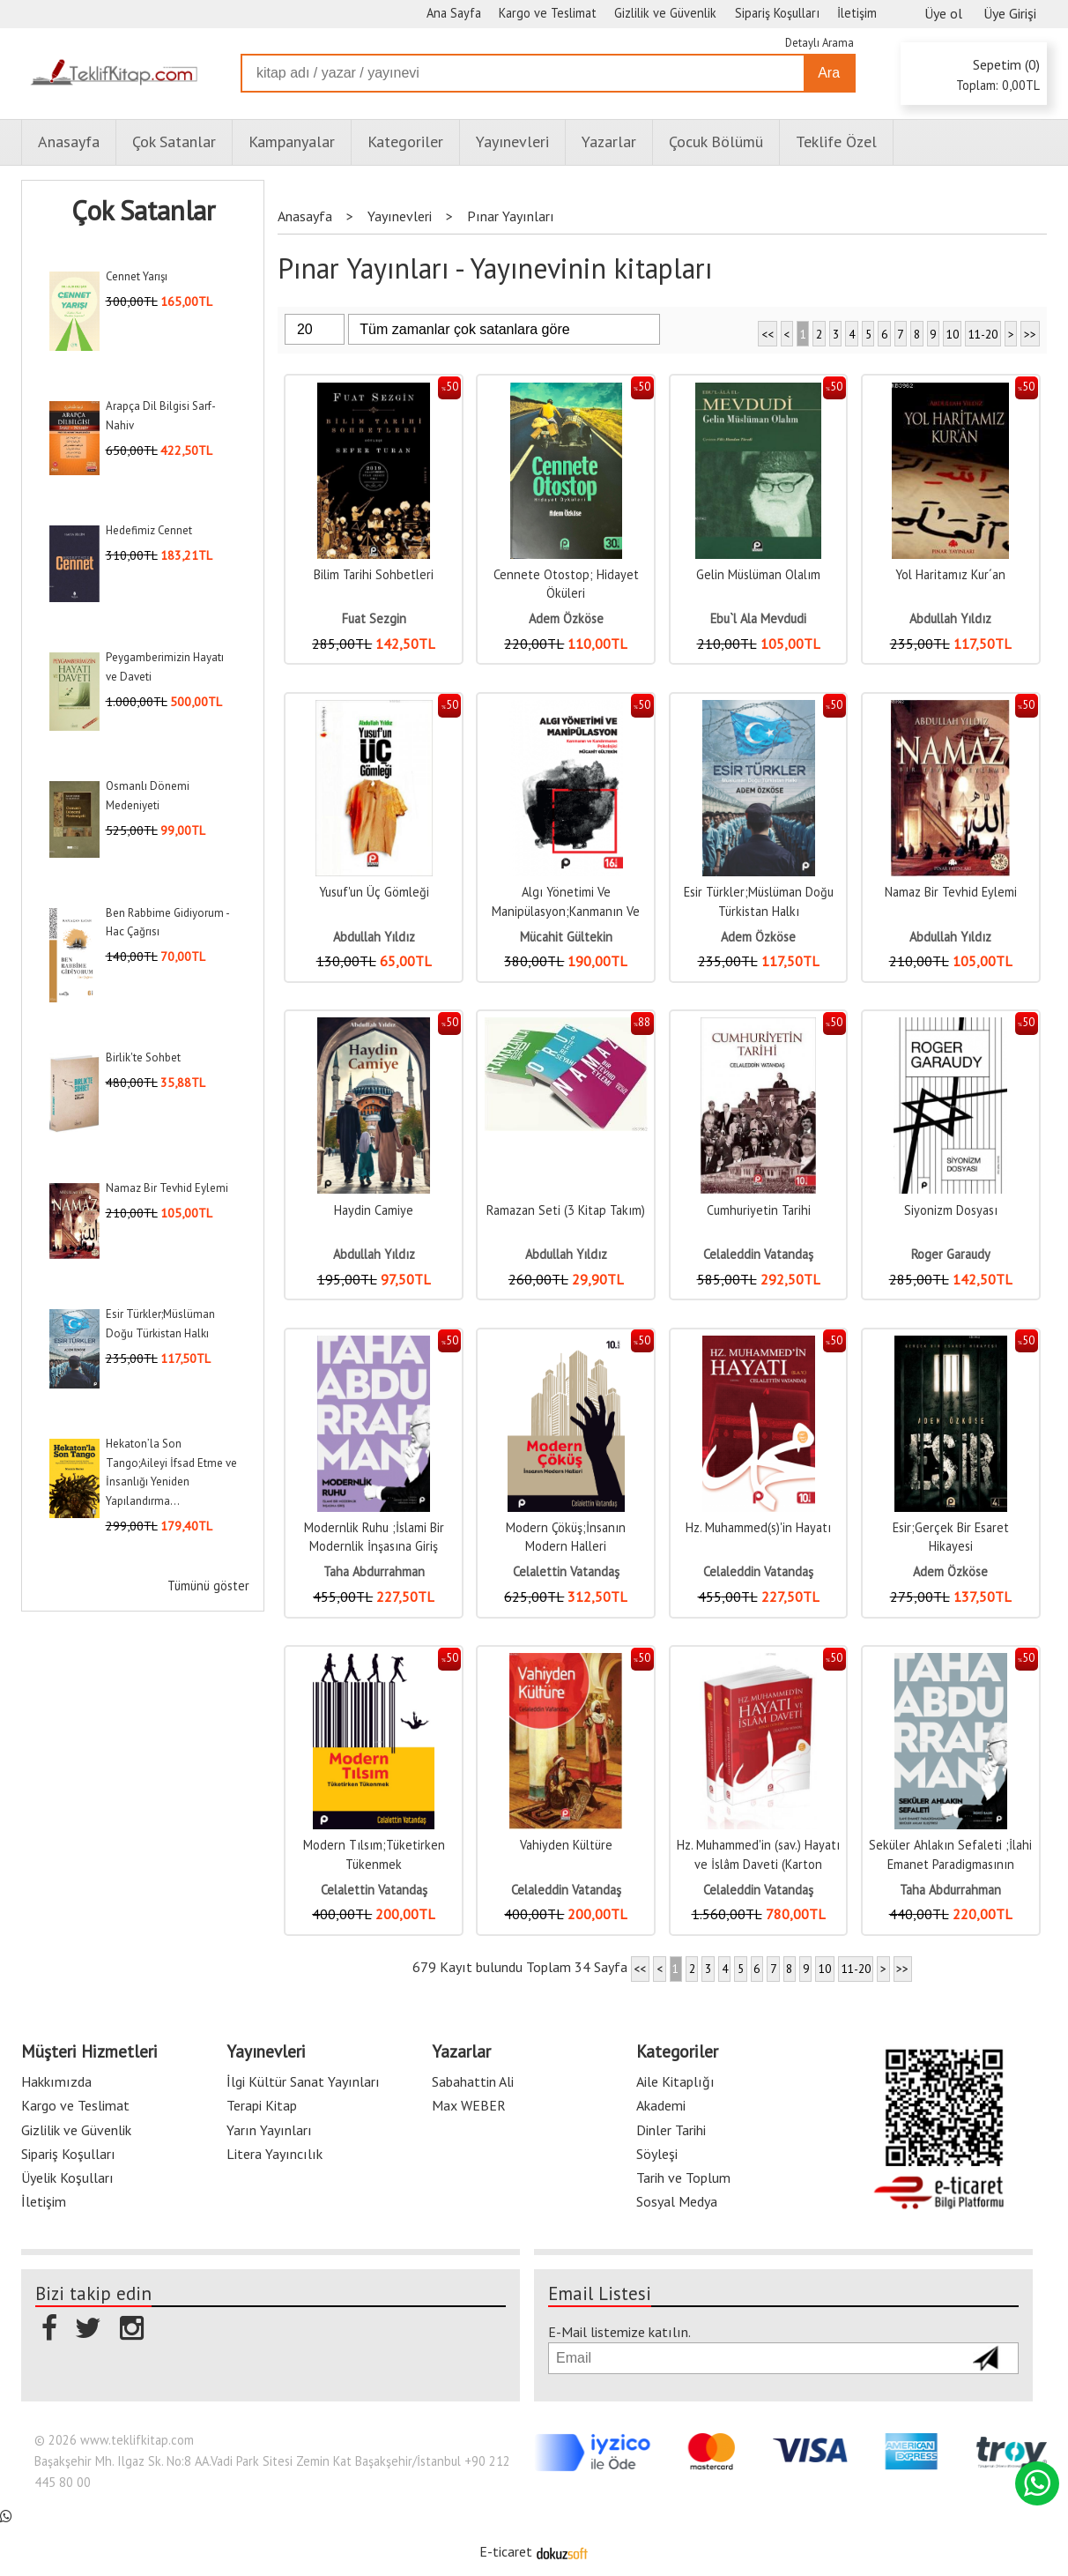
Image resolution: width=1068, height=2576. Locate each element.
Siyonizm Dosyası (951, 1210)
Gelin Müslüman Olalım (758, 574)
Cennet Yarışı (136, 276)
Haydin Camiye (373, 1210)
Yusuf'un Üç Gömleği (374, 891)
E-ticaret (505, 2551)
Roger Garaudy (950, 1254)
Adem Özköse (566, 618)
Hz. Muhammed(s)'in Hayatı (758, 1527)
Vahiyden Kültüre (566, 1844)
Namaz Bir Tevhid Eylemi (167, 1187)
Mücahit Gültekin (566, 936)
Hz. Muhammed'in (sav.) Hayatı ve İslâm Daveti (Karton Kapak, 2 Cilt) (758, 1863)
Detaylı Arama (819, 42)
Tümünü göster (208, 1585)
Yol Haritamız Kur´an (950, 574)
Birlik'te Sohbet (143, 1057)
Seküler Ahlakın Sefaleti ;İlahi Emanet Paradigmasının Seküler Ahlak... (950, 1863)
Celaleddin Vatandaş (758, 1254)
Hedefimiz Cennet (149, 530)
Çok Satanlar (143, 210)
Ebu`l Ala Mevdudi (758, 618)
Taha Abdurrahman (374, 1571)
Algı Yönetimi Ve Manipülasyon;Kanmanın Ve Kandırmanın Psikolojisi (566, 910)
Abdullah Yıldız (950, 618)
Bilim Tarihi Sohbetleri (374, 574)
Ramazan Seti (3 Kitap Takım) (565, 1210)
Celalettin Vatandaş (566, 1571)
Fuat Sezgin (374, 618)
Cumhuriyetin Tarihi (759, 1210)
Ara (829, 72)
